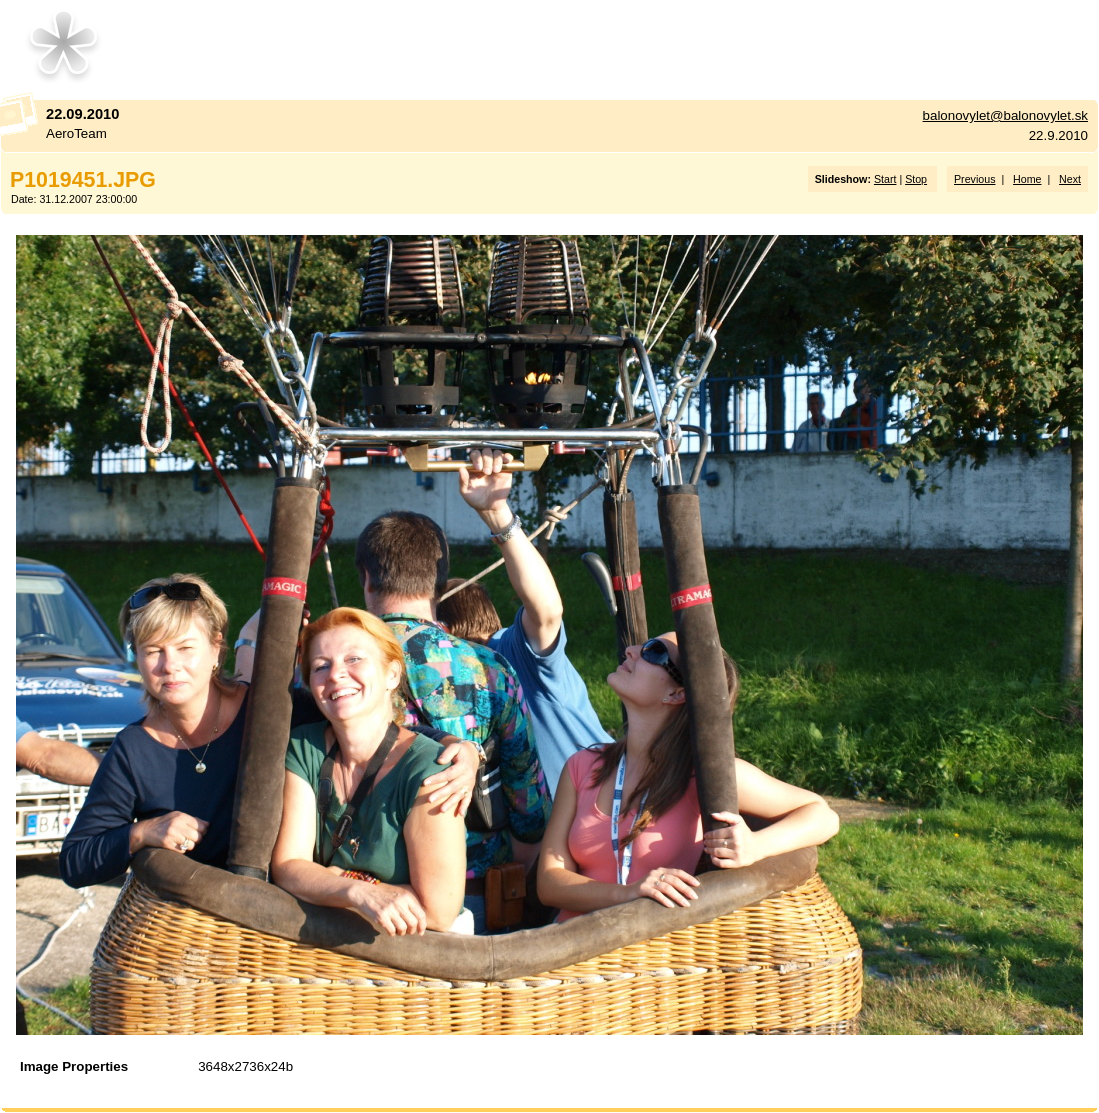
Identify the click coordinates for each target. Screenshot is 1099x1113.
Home (1027, 179)
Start (885, 179)
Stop (916, 179)
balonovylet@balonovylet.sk (1005, 115)
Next (1070, 179)
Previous (974, 179)
